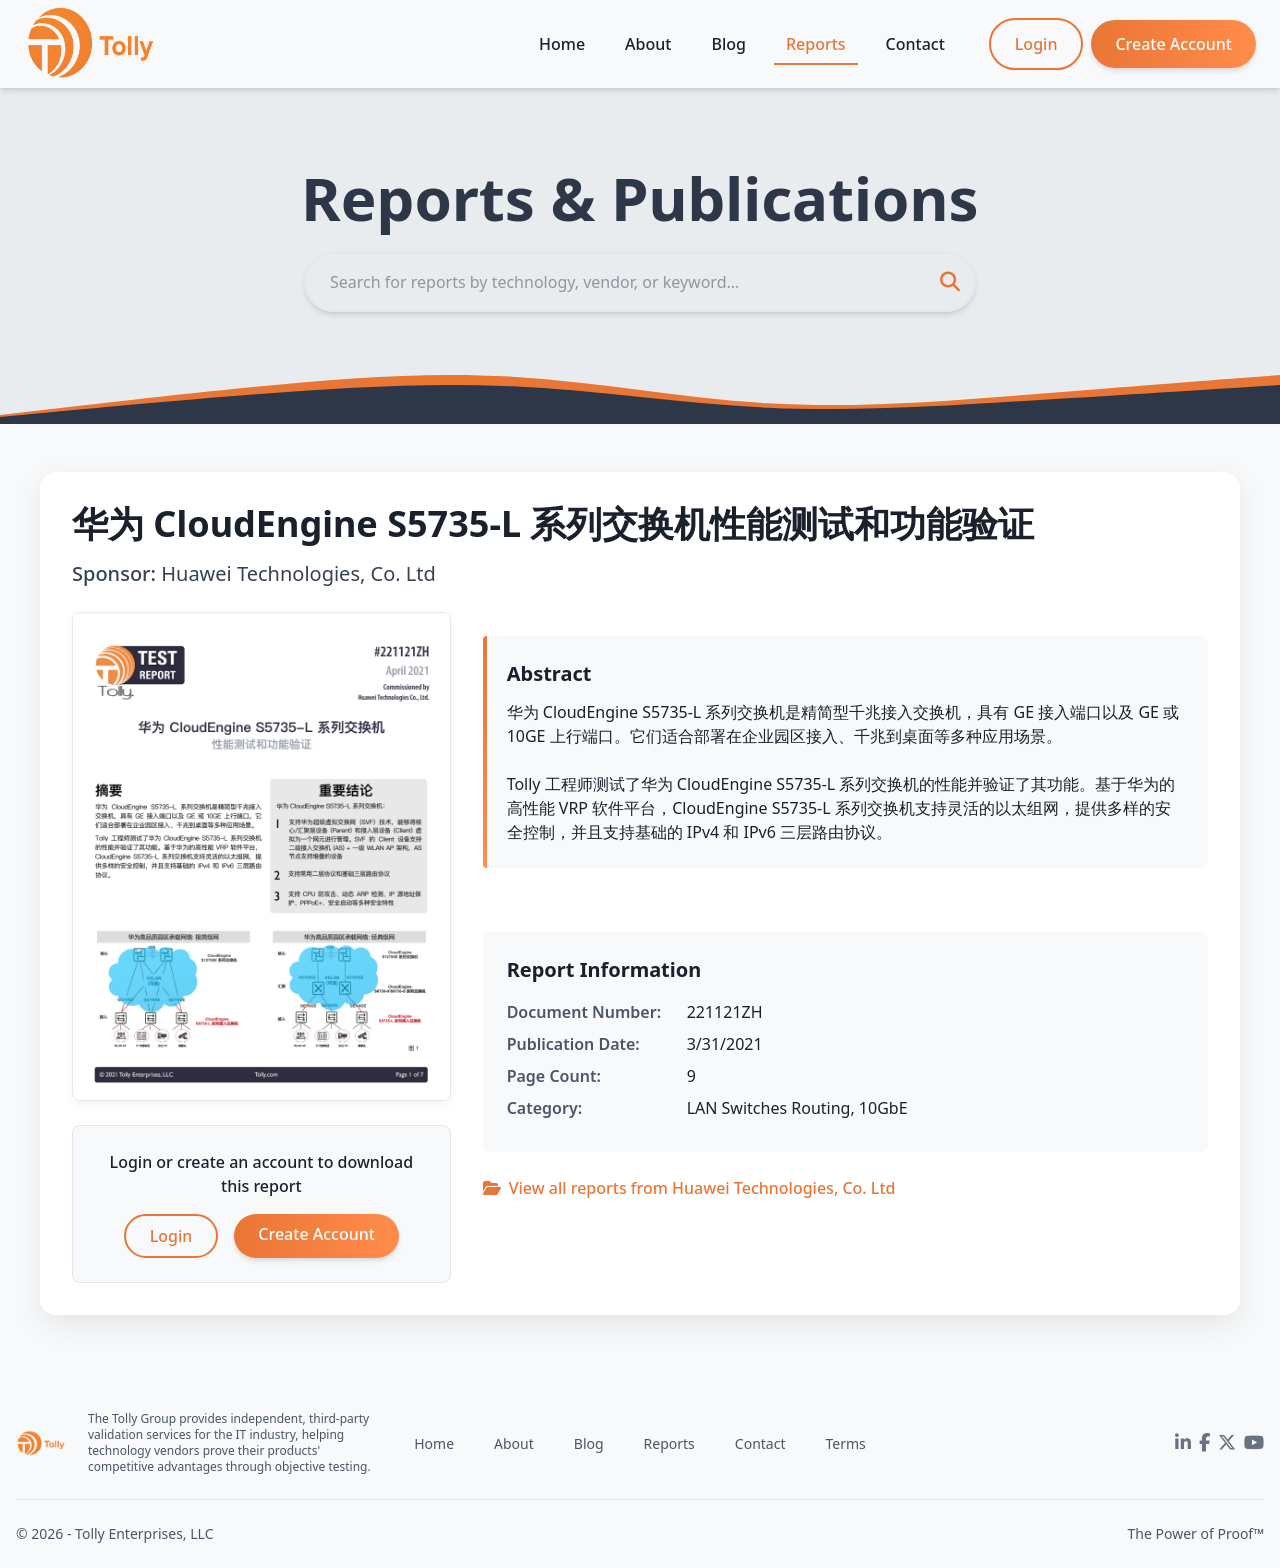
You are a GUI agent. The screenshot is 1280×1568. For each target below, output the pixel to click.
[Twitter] (1227, 1443)
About (648, 44)
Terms (845, 1443)
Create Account (1173, 44)
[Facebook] (1204, 1443)
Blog (728, 44)
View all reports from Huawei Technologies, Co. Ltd (689, 1188)
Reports (816, 44)
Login (1036, 44)
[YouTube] (1254, 1443)
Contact (915, 44)
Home (562, 44)
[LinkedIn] (1183, 1443)
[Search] (640, 282)
